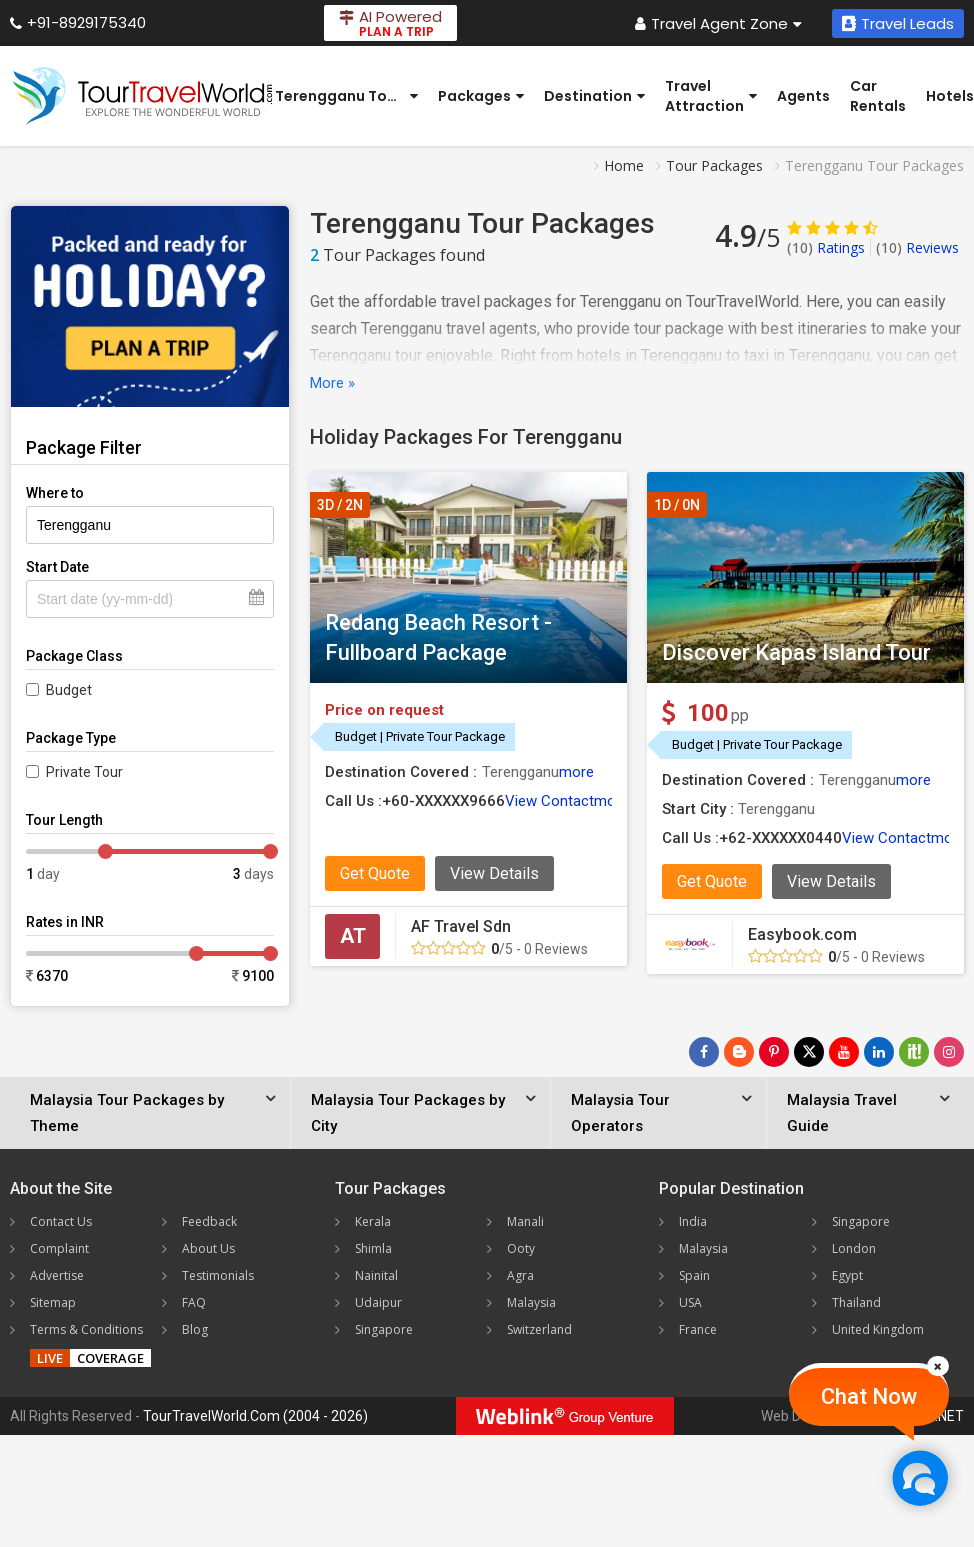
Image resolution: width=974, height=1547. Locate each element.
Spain (694, 1275)
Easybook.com (802, 934)
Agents (803, 96)
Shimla (373, 1248)
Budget (69, 690)
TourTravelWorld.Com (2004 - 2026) (255, 1416)
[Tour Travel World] (142, 96)
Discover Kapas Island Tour (796, 652)
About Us (208, 1248)
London (854, 1248)
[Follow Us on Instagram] (949, 1052)
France (698, 1329)
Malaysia (531, 1302)
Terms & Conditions (86, 1329)
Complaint (59, 1248)
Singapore (384, 1329)
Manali (525, 1221)
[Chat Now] (919, 1477)
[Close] (938, 1366)
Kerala (373, 1221)
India (693, 1221)
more (576, 772)
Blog (195, 1329)
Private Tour (84, 772)
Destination (594, 96)
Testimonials (218, 1275)
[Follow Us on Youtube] (844, 1052)
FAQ (194, 1302)
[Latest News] (739, 1052)
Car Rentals (878, 96)
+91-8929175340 (78, 22)
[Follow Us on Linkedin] (879, 1052)
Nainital (376, 1275)
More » (332, 383)
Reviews (917, 247)
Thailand (856, 1302)
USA (690, 1302)
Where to (55, 493)
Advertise (57, 1275)
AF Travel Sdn (461, 926)
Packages (481, 96)
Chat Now (869, 1396)
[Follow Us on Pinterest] (774, 1052)
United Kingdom (878, 1329)
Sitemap (53, 1302)
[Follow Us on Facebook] (704, 1052)
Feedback (209, 1221)
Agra (520, 1275)
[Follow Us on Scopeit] (914, 1052)
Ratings (826, 247)
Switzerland (539, 1329)
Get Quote (375, 873)
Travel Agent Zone (718, 23)
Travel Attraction (711, 96)
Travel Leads (898, 23)
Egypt (847, 1275)
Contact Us (61, 1221)
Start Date (57, 567)
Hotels (950, 96)
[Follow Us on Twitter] (809, 1052)
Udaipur (378, 1302)
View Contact (549, 801)
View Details (494, 873)
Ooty (521, 1248)
